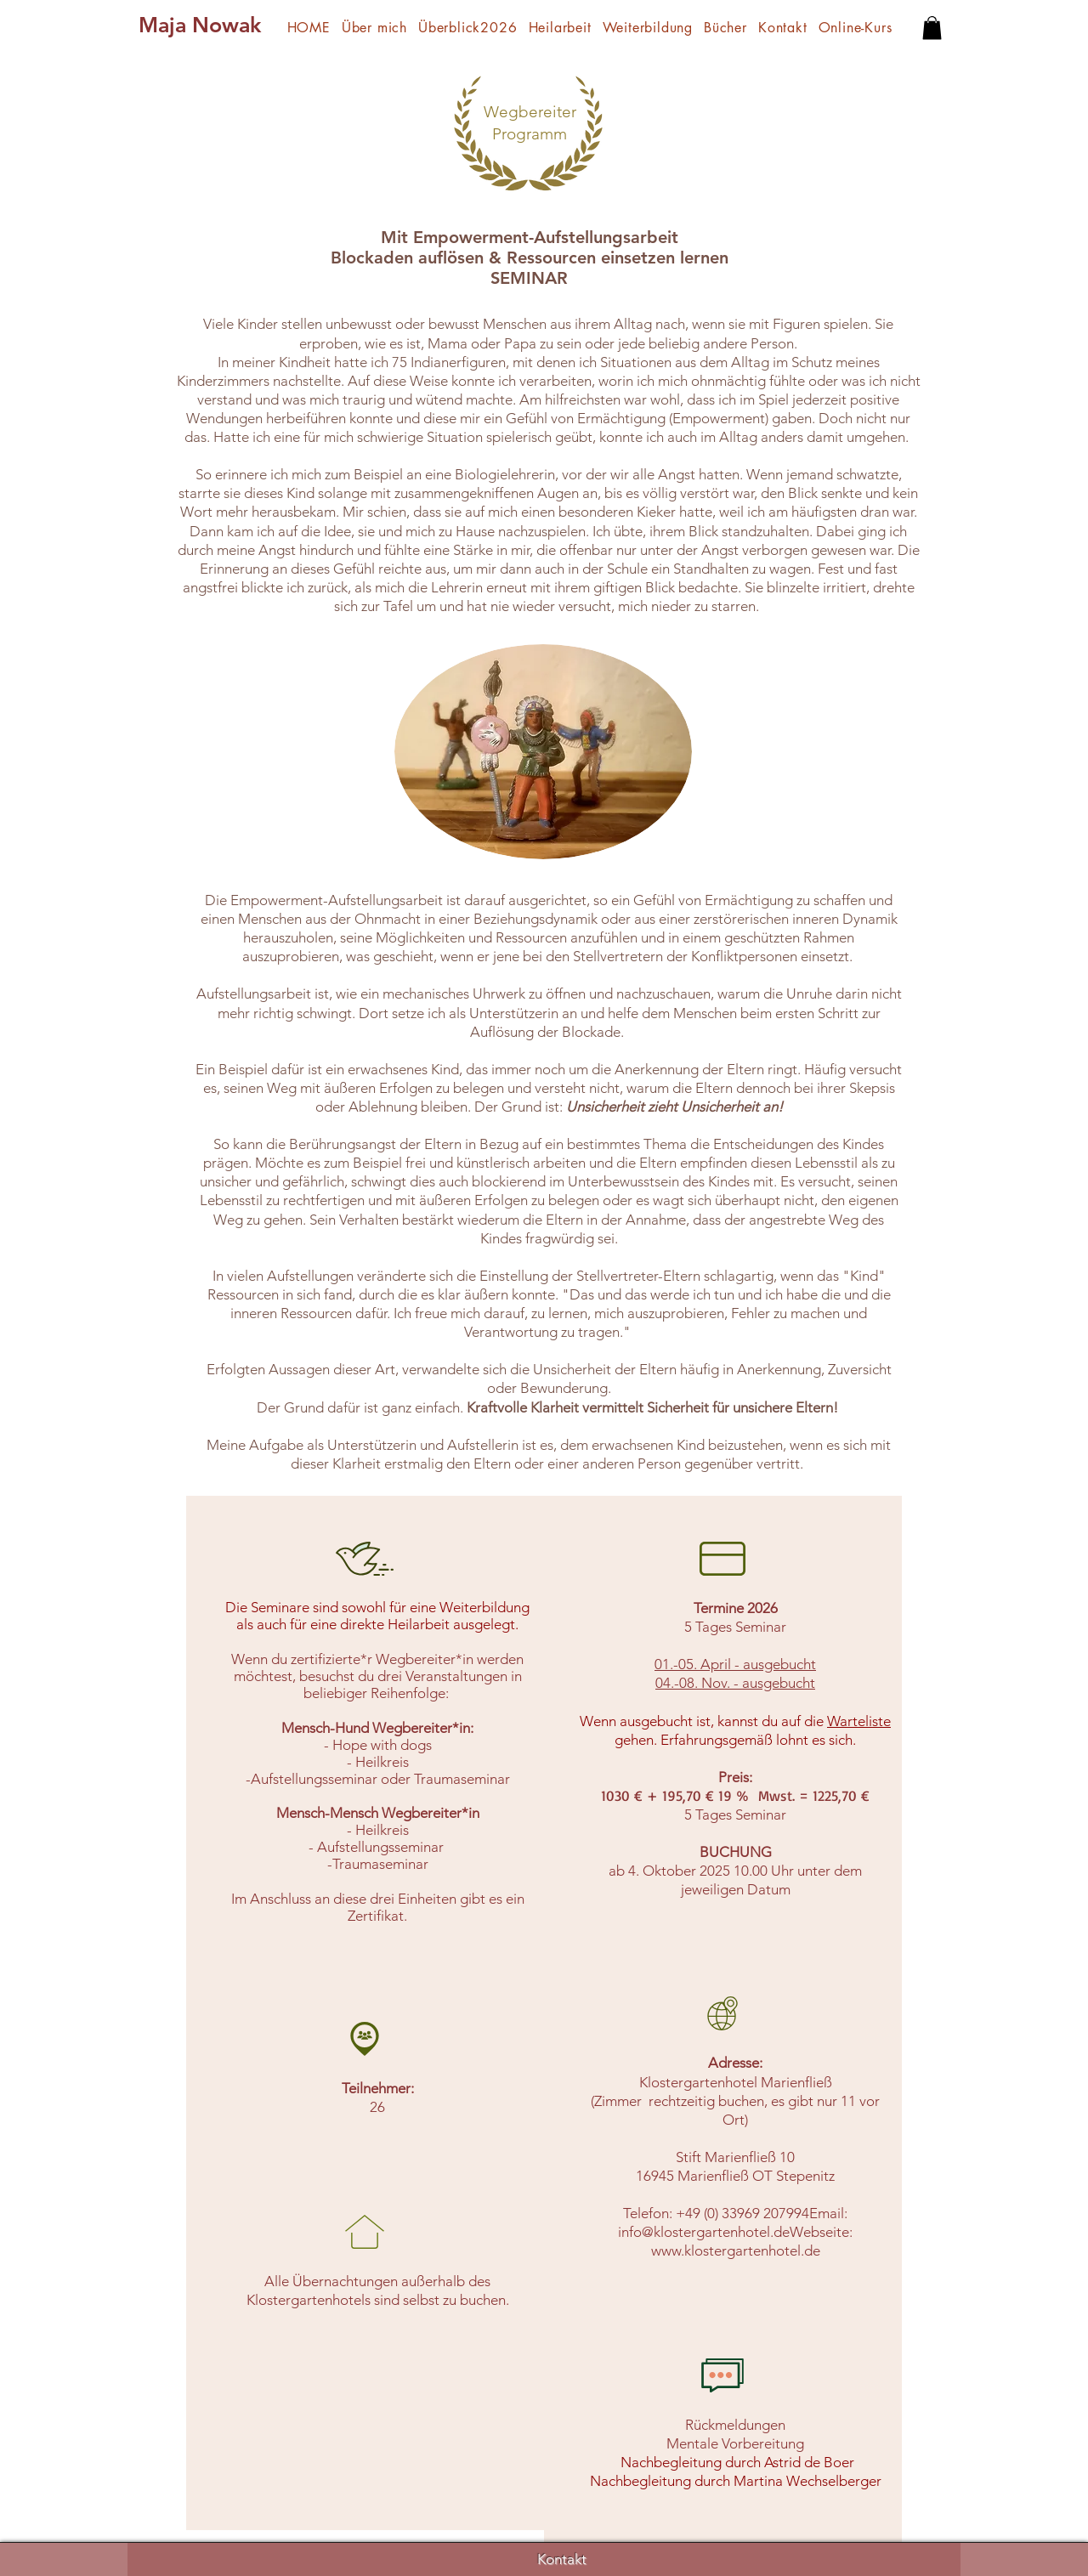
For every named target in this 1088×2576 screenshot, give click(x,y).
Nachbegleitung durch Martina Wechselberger (735, 2480)
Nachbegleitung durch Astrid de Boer (735, 2462)
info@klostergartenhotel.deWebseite (733, 2231)
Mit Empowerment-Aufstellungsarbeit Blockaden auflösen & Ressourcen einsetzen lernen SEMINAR (529, 257)
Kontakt (561, 2559)
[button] (932, 27)
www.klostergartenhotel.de (735, 2250)
